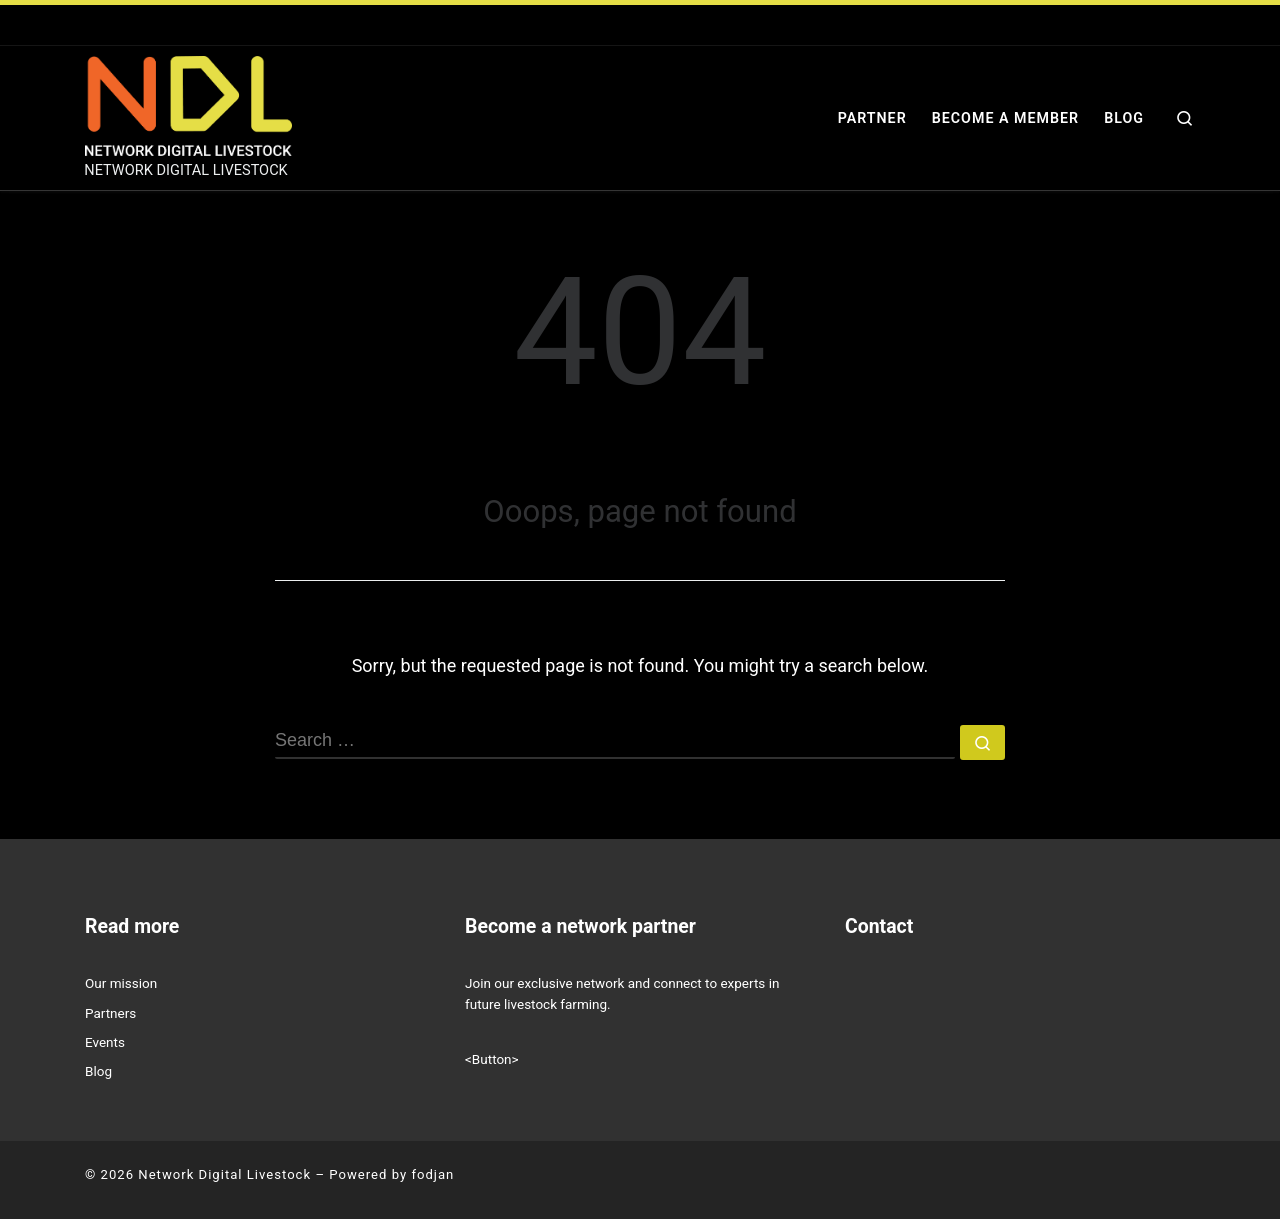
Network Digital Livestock (224, 1174)
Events (105, 1042)
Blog (98, 1071)
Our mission (121, 983)
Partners (110, 1013)
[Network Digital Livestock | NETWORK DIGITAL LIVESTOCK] (188, 104)
